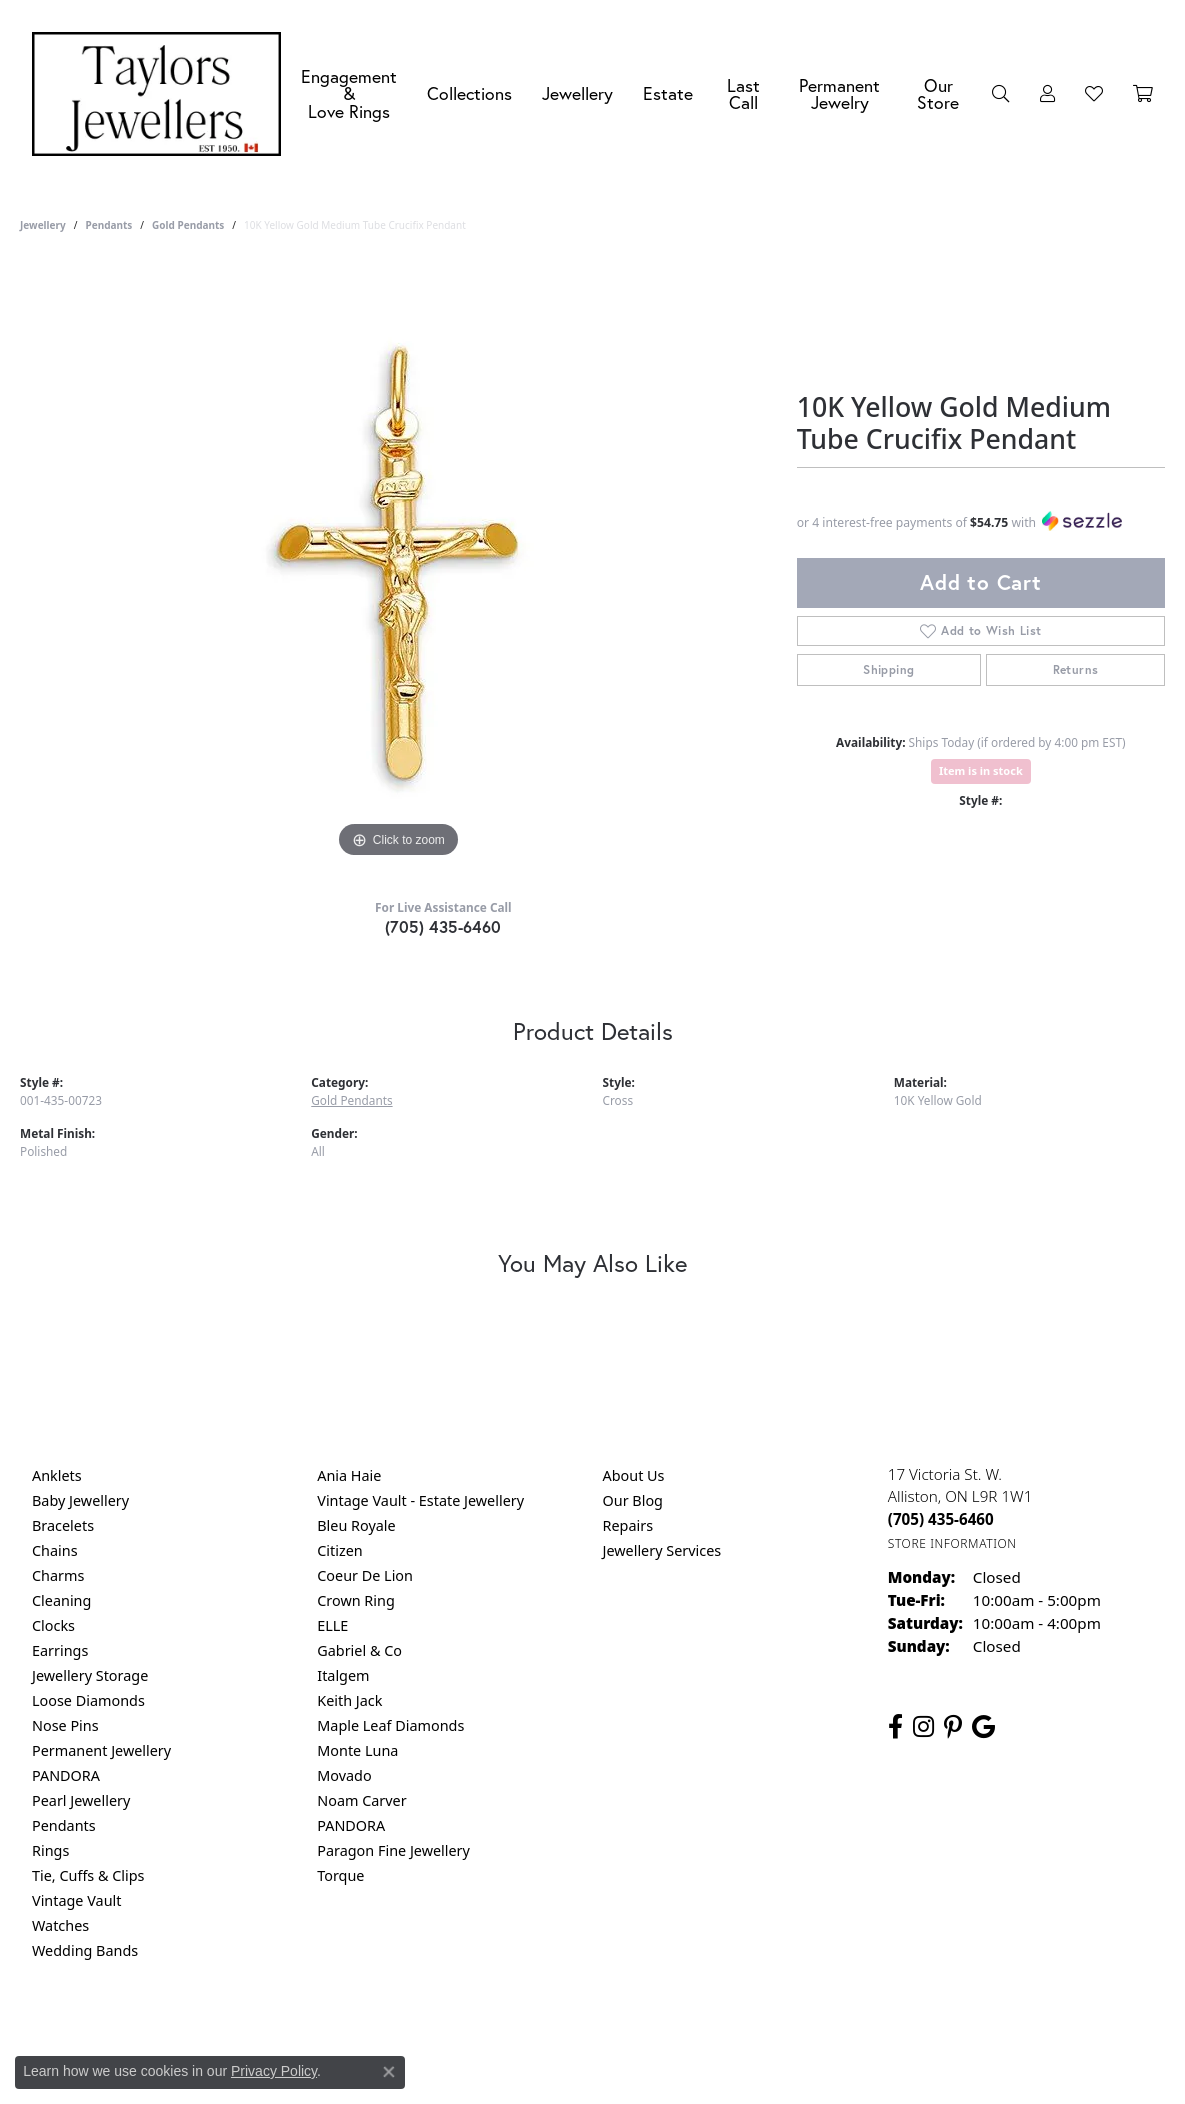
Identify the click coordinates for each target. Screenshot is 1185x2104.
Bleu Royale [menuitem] (356, 1525)
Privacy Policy (494, 2031)
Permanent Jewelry (839, 94)
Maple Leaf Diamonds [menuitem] (390, 1725)
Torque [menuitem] (340, 1875)
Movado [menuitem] (344, 1775)
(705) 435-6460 (443, 926)
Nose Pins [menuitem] (65, 1725)
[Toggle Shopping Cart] (1143, 94)
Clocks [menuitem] (53, 1625)
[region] (398, 563)
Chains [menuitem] (55, 1550)
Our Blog (633, 1500)
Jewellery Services (662, 1550)
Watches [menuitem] (60, 1925)
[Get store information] (952, 1543)
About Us (634, 1475)
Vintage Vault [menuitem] (76, 1900)
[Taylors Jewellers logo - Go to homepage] (161, 94)
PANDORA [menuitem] (66, 1775)
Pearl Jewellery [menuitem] (81, 1800)
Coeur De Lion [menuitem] (365, 1575)
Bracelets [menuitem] (63, 1525)
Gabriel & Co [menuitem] (359, 1650)
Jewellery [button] (577, 93)
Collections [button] (469, 93)
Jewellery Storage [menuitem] (90, 1675)
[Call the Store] (941, 1519)
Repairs (628, 1525)
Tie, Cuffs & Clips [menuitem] (88, 1875)
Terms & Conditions (613, 2031)
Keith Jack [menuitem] (349, 1700)
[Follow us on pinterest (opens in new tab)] (953, 1727)
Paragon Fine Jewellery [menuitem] (393, 1850)
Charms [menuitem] (58, 1575)
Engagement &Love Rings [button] (349, 94)
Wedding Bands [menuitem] (85, 1950)
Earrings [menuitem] (60, 1650)
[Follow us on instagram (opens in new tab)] (923, 1727)
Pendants (108, 225)
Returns (1076, 669)
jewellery (43, 225)
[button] (1001, 94)
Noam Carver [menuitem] (361, 1800)
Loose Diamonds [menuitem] (88, 1700)
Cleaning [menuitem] (61, 1600)
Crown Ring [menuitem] (356, 1600)
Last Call (743, 94)
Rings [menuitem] (50, 1850)
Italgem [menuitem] (343, 1675)
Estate (668, 93)
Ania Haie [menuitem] (349, 1475)
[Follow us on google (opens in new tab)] (983, 1727)
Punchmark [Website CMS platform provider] (628, 2096)
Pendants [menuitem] (64, 1825)
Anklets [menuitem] (57, 1475)
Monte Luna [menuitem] (357, 1750)
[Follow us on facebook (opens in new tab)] (895, 1727)
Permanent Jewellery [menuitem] (101, 1750)
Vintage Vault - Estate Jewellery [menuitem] (420, 1500)
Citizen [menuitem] (340, 1550)
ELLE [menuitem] (332, 1625)
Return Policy (394, 2031)
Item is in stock (981, 770)
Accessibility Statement (761, 2031)
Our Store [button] (938, 94)
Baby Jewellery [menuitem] (80, 1500)
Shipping (888, 669)
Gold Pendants (188, 225)
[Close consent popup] (389, 2072)
